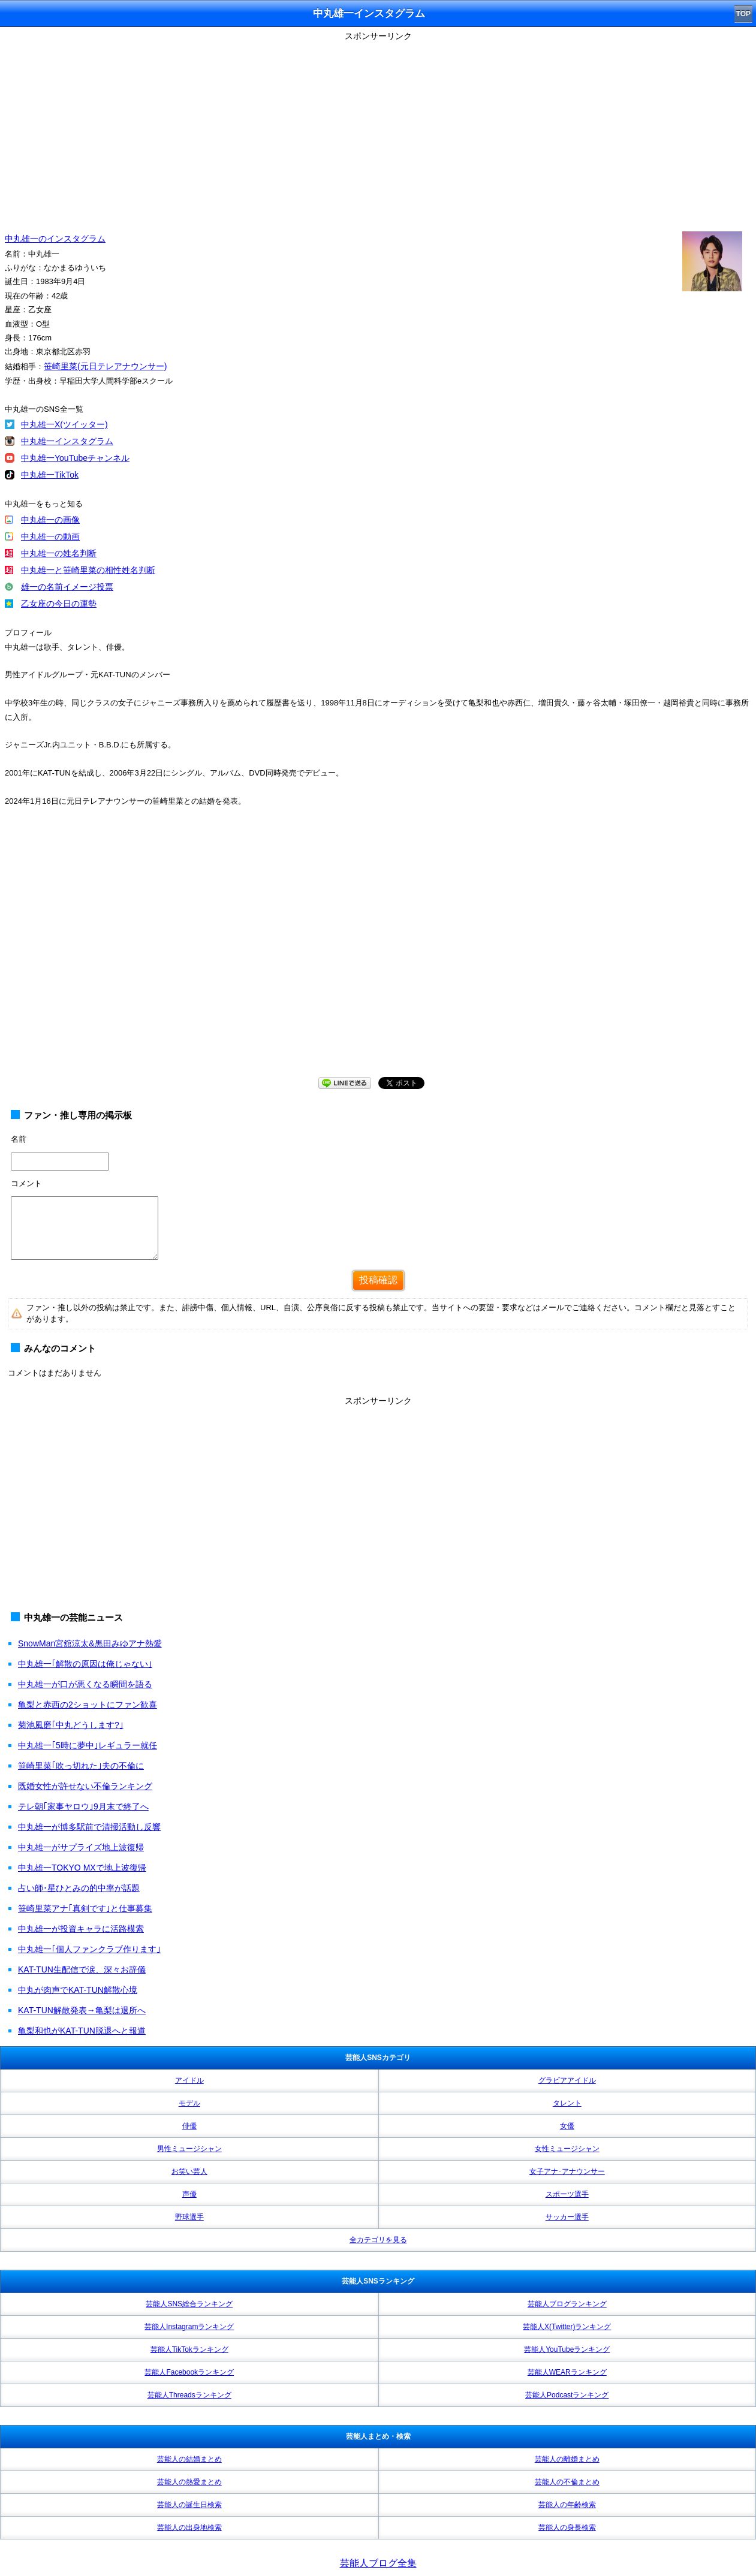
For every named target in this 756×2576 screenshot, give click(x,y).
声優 (189, 2194)
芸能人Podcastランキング (567, 2395)
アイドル (189, 2080)
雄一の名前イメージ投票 (67, 587)
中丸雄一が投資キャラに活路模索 (81, 1928)
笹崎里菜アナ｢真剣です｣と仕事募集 (85, 1908)
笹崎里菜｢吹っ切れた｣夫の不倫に (81, 1765)
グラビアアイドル (567, 2080)
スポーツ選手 (567, 2194)
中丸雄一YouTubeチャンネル (75, 458)
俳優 (189, 2126)
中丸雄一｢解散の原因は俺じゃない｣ (85, 1664)
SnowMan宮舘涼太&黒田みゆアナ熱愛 (90, 1643)
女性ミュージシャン (567, 2148)
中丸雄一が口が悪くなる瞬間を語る (85, 1684)
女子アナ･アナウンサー (567, 2171)
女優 (567, 2126)
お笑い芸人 (189, 2171)
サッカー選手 (567, 2217)
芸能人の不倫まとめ (567, 2482)
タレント (567, 2103)
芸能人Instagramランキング (189, 2326)
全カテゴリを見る (378, 2240)
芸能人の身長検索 (567, 2527)
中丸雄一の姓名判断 (59, 553)
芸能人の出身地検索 (189, 2527)
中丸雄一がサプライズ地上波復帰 (81, 1847)
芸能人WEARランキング (567, 2372)
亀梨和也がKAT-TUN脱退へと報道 (82, 2030)
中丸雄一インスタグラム (67, 441)
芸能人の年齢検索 (567, 2504)
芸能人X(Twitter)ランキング (567, 2326)
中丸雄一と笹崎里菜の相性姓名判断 (88, 570)
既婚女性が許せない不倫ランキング (85, 1786)
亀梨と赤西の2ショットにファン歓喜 (87, 1704)
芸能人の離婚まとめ (567, 2459)
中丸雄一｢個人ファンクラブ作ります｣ (89, 1949)
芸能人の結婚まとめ (189, 2459)
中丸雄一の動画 (50, 536)
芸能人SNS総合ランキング (189, 2304)
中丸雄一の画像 (50, 519)
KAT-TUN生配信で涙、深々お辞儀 (82, 1969)
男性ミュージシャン (189, 2148)
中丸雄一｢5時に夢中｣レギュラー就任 (87, 1745)
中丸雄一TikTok (50, 474)
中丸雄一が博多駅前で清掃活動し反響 (89, 1827)
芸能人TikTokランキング (189, 2349)
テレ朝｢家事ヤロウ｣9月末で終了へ (83, 1806)
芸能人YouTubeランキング (567, 2349)
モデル (189, 2103)
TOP (743, 14)
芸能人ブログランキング (567, 2304)
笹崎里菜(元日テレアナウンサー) (105, 366)
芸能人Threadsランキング (189, 2395)
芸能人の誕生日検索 (189, 2504)
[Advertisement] (378, 129)
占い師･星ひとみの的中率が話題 (79, 1888)
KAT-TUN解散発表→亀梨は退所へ (82, 2010)
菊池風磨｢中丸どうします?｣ (71, 1725)
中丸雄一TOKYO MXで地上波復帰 (82, 1867)
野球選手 (189, 2217)
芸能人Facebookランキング (189, 2372)
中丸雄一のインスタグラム (55, 238)
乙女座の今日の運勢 (59, 603)
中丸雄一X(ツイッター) (64, 424)
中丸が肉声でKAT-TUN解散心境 (77, 1990)
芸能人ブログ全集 (378, 2563)
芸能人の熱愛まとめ (189, 2482)
